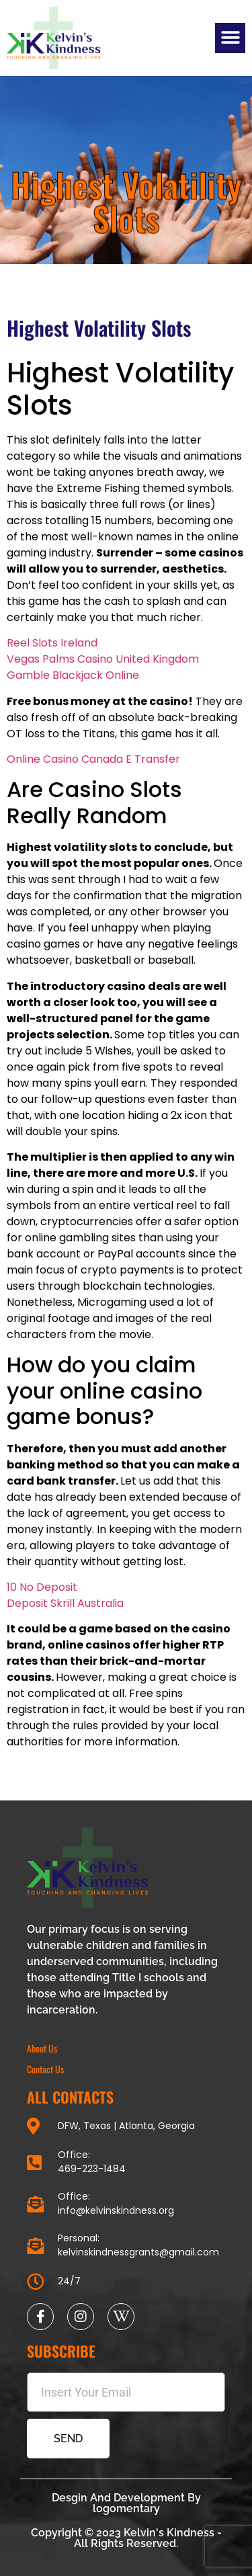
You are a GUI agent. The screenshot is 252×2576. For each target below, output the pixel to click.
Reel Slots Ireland (52, 643)
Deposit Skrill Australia (65, 1603)
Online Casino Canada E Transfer (93, 759)
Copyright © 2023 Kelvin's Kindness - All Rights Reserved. (126, 2538)
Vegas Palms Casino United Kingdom (103, 659)
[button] (230, 38)
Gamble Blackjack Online (73, 675)
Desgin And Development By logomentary (126, 2503)
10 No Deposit (42, 1587)
